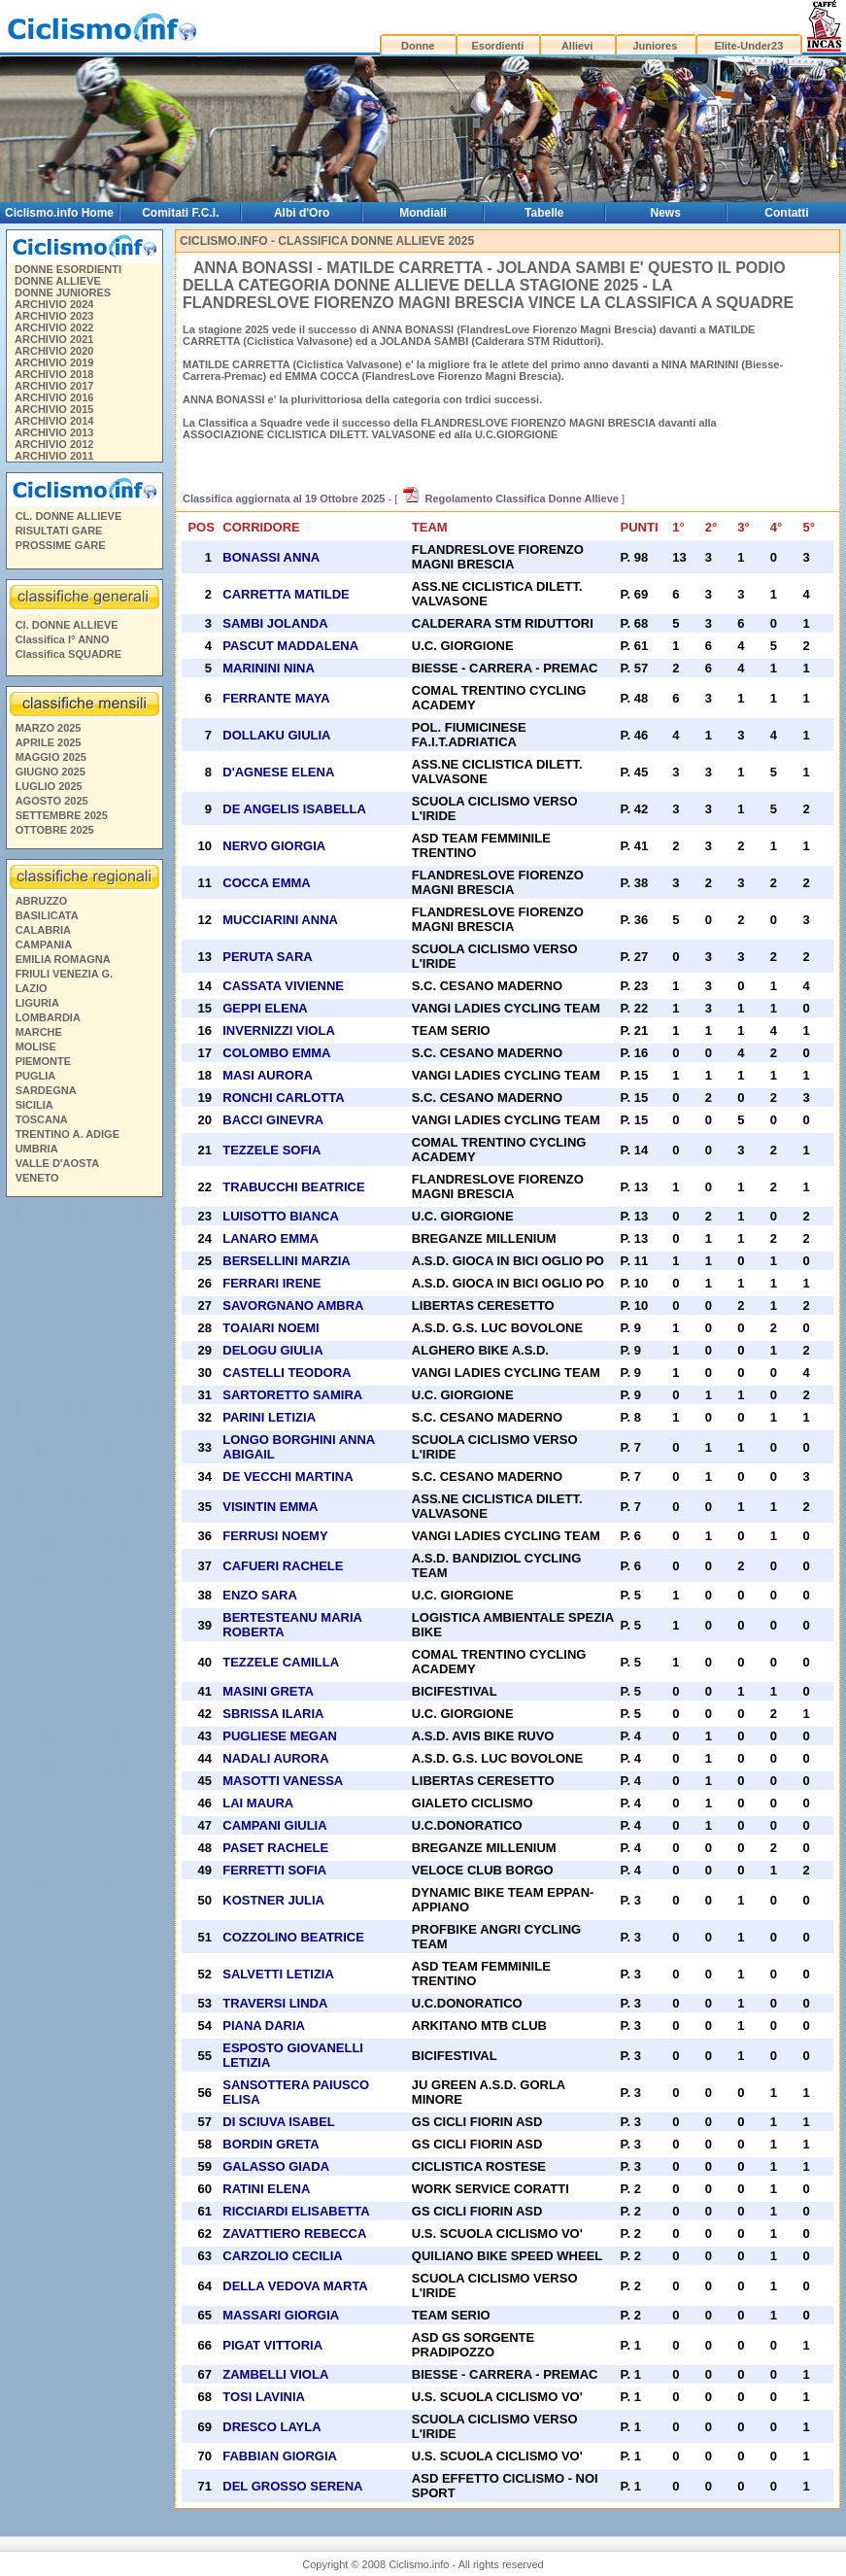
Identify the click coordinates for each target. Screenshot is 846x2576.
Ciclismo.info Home (59, 213)
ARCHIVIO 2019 (54, 362)
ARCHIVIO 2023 (54, 316)
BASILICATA (47, 915)
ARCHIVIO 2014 (54, 421)
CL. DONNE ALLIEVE (69, 516)
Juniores (654, 46)
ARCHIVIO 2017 (54, 386)
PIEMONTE (43, 1061)
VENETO (37, 1178)
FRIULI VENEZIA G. (64, 973)
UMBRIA (37, 1148)
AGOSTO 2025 (52, 801)
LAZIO (32, 988)
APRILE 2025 (49, 742)
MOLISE (36, 1046)
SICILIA (34, 1105)
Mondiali (423, 213)
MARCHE (39, 1032)
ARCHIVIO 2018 (54, 374)
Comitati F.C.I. (180, 213)
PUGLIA (36, 1076)
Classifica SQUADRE (68, 654)
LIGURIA (37, 1003)
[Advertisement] (83, 1500)
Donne (417, 46)
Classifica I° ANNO (63, 639)
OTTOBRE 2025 (55, 830)
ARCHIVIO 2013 (54, 432)
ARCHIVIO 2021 (54, 339)
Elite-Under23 (748, 46)
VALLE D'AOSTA (58, 1163)
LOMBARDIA (48, 1017)
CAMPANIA (44, 944)
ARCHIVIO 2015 (54, 409)
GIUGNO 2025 (50, 771)
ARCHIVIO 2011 (54, 456)
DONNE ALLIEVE (58, 281)
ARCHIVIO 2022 (54, 327)
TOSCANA (42, 1119)
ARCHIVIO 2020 (54, 351)
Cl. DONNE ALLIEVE (67, 625)
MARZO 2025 (49, 728)
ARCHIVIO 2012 (54, 444)
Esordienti (497, 46)
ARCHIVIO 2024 (54, 304)
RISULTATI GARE (59, 530)
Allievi (576, 46)
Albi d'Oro (302, 213)
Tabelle (544, 213)
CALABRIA (43, 930)
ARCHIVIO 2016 (54, 397)
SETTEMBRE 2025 (62, 815)
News (665, 213)
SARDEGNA (46, 1090)
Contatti (786, 213)
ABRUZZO (42, 901)
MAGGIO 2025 (51, 757)
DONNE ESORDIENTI (68, 269)
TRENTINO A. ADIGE (67, 1134)
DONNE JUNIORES (63, 292)
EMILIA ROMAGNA (63, 959)
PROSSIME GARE (61, 545)
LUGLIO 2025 (49, 786)
